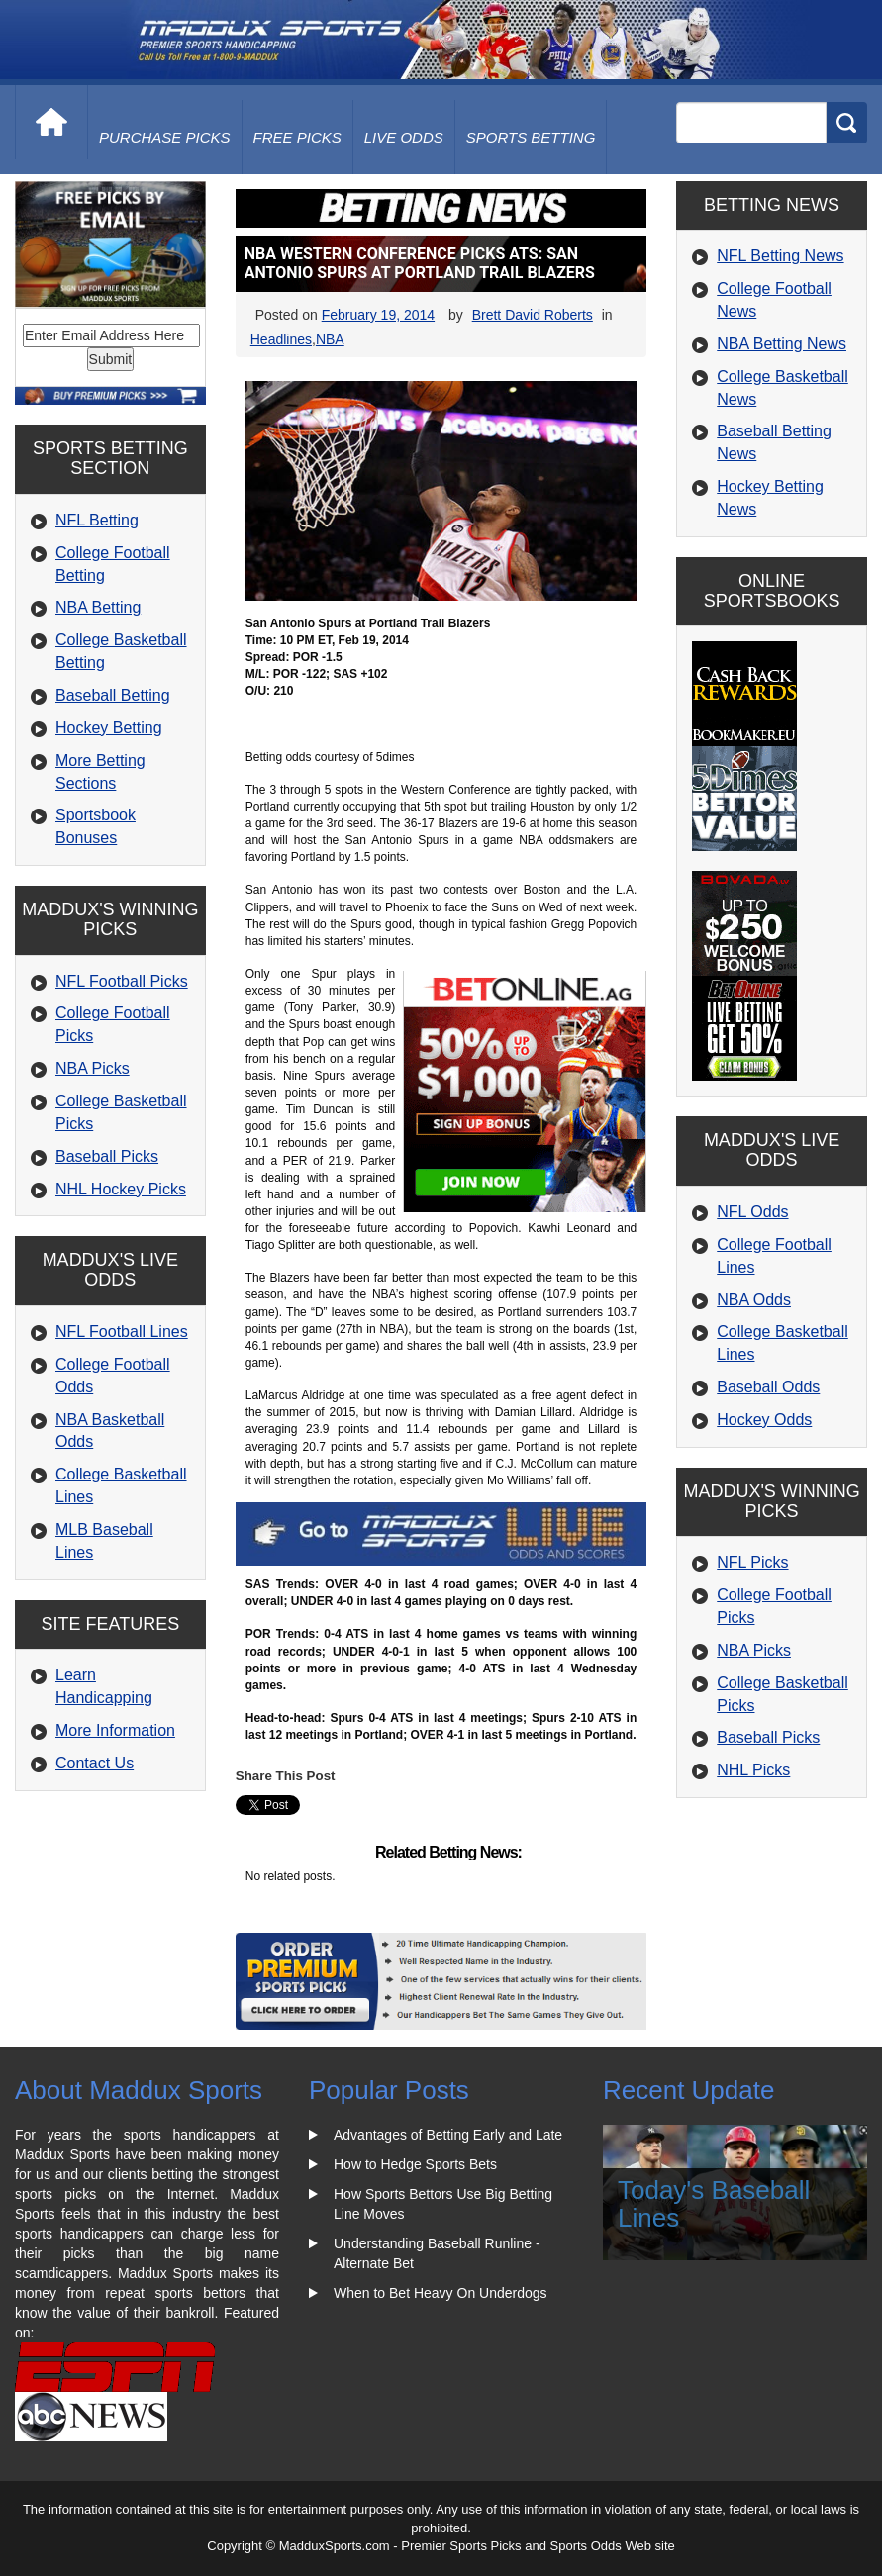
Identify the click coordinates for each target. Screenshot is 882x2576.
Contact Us (94, 1763)
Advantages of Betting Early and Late (448, 2135)
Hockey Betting (108, 727)
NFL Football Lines (121, 1331)
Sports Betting (531, 137)
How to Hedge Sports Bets (415, 2164)
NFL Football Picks (121, 981)
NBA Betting (98, 607)
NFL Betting (97, 520)
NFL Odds (752, 1211)
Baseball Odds (768, 1387)
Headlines (281, 339)
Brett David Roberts (532, 315)
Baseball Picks (106, 1156)
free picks (297, 137)
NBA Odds (754, 1299)
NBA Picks (92, 1068)
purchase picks (165, 137)
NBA (330, 339)
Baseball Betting (112, 695)
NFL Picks (752, 1562)
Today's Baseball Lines (714, 2204)
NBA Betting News (781, 343)
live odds (403, 137)
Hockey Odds (764, 1419)
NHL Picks (753, 1770)
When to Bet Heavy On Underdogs (440, 2293)
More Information (115, 1730)
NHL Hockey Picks (120, 1189)
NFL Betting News (780, 255)
